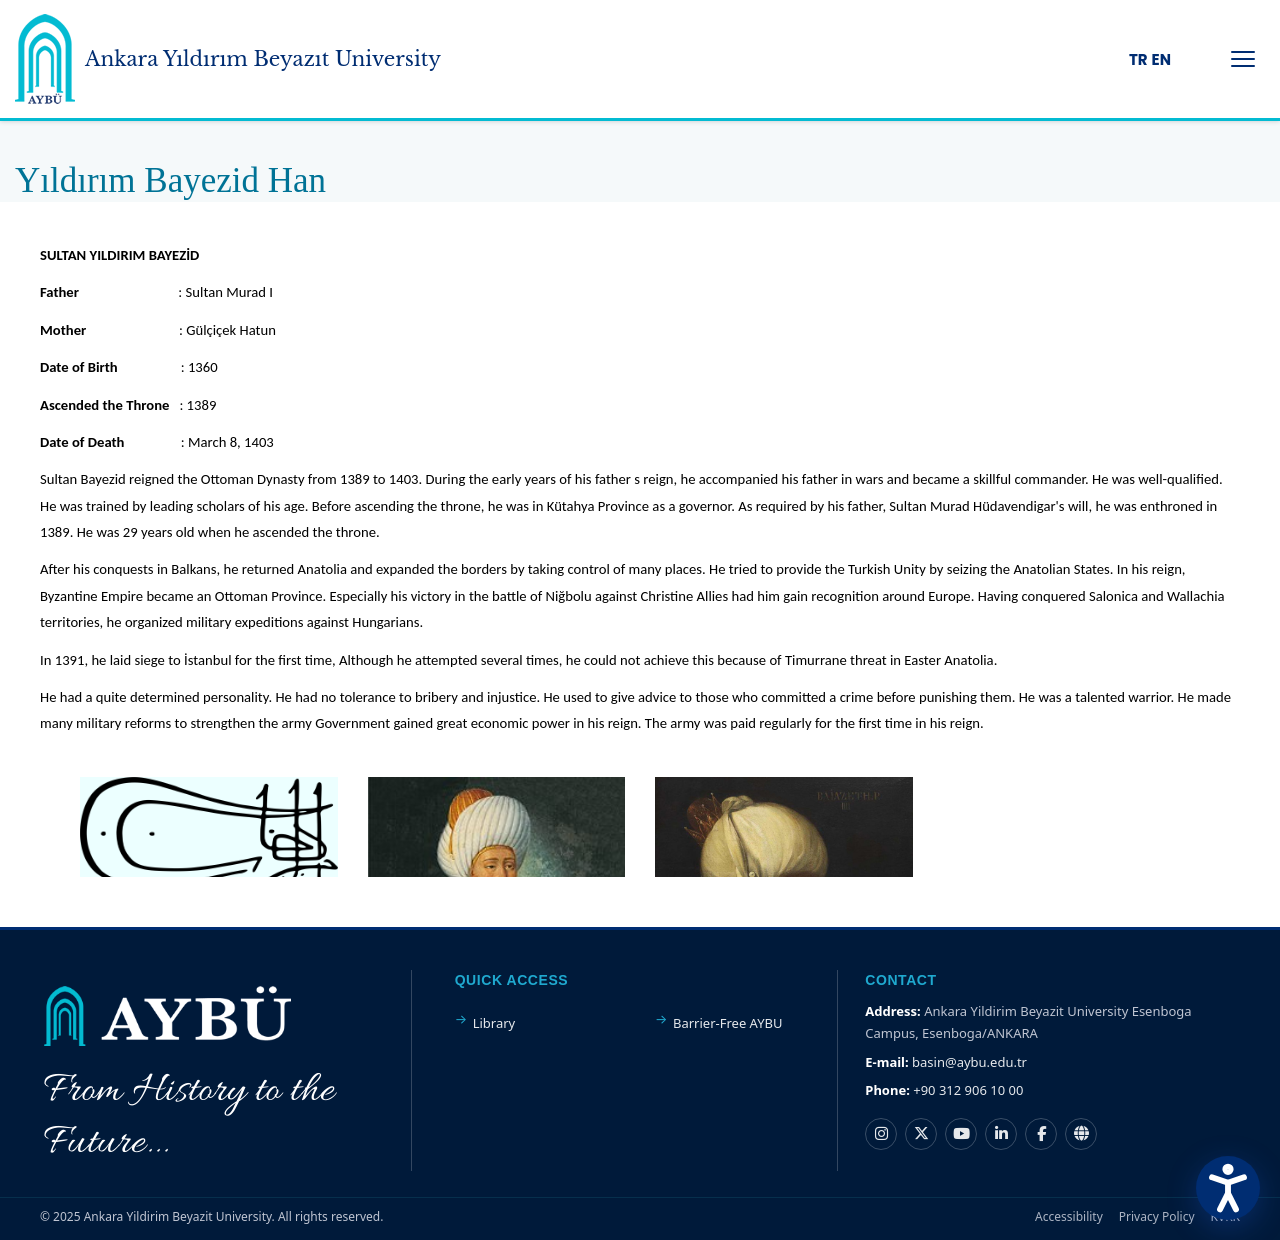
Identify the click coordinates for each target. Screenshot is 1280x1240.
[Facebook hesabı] (1041, 1134)
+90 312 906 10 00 (968, 1090)
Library (494, 1023)
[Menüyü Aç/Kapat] (1243, 59)
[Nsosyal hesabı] (1081, 1134)
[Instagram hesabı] (881, 1134)
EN (1161, 59)
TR (1138, 59)
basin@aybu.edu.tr (969, 1062)
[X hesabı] (921, 1134)
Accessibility (1069, 1216)
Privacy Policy (1157, 1216)
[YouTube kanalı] (961, 1134)
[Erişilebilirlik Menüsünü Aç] (1228, 1188)
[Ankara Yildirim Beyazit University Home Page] (45, 59)
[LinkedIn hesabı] (1001, 1134)
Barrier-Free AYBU (727, 1023)
